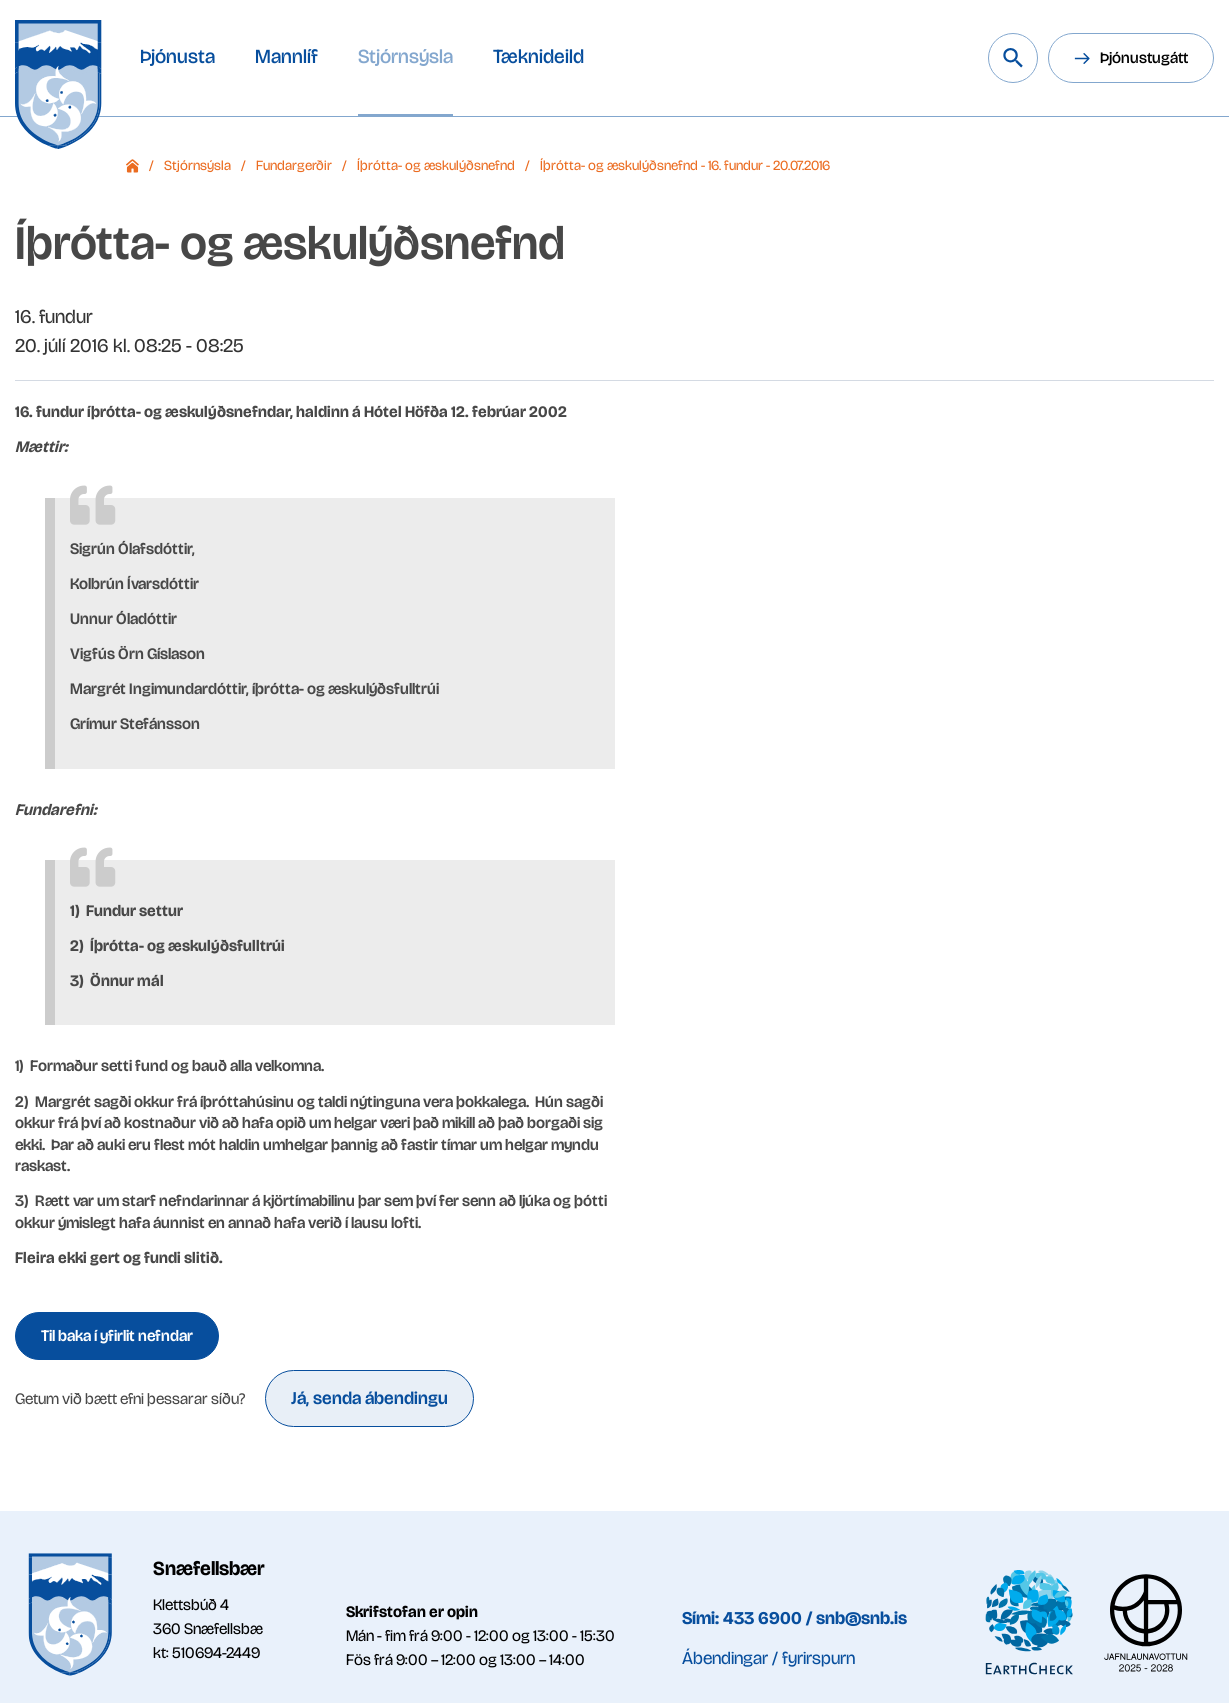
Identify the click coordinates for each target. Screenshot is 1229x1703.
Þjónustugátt (1144, 57)
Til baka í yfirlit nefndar (117, 1335)
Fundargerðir (294, 165)
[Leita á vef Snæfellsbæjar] (1013, 58)
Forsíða (132, 166)
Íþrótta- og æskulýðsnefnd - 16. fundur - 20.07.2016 (685, 165)
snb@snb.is (861, 1618)
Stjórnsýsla (197, 165)
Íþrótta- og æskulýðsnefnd (436, 165)
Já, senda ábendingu (369, 1398)
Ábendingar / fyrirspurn (768, 1658)
